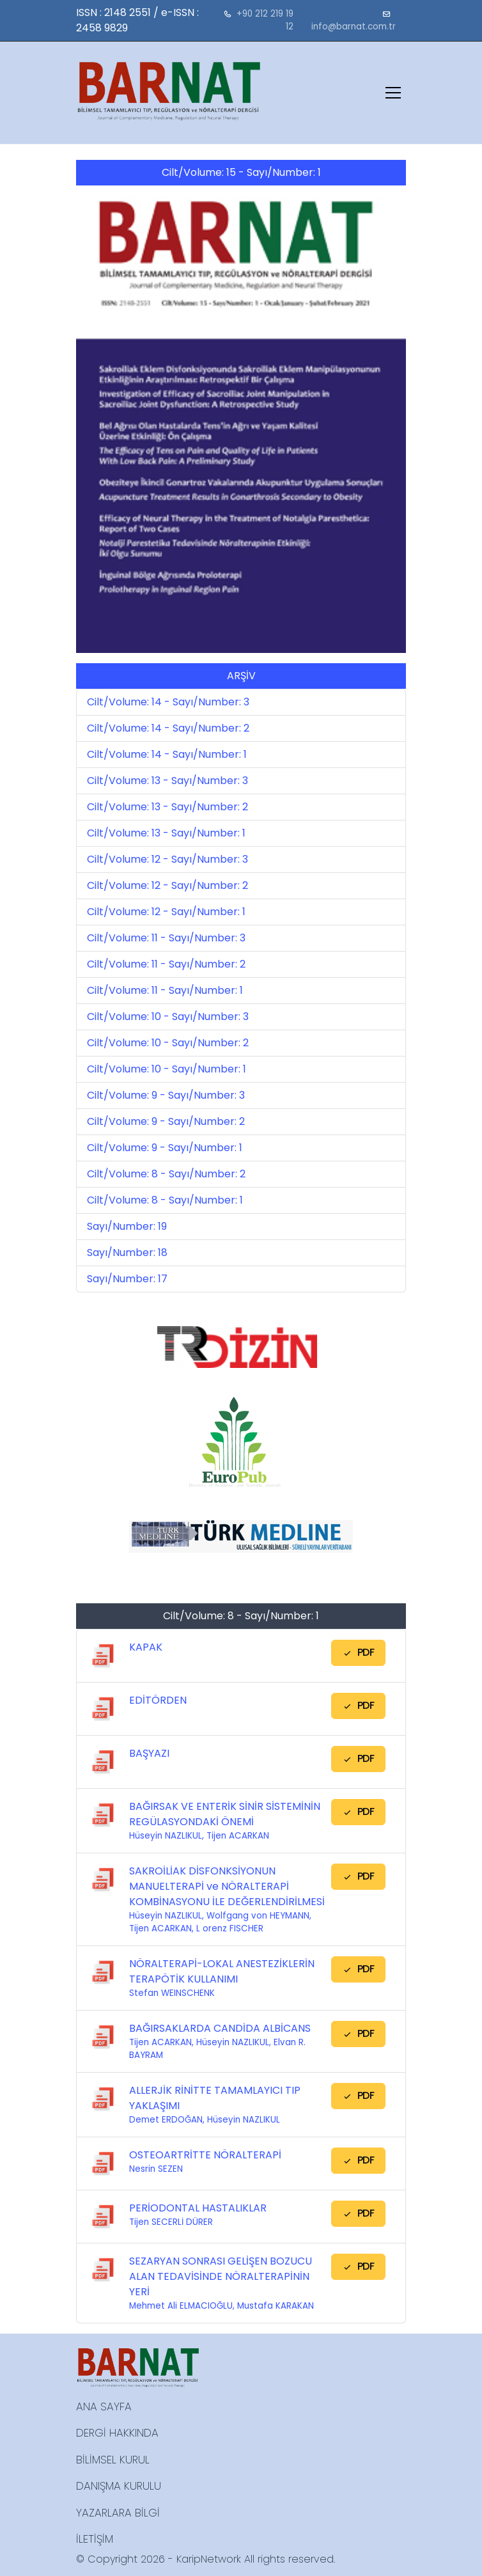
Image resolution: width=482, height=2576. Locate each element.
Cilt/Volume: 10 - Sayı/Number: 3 (168, 1016)
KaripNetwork (208, 2559)
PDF (358, 1652)
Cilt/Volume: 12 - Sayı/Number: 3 (167, 859)
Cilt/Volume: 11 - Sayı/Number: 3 (166, 938)
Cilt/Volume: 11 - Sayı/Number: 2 (166, 964)
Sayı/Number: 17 (127, 1278)
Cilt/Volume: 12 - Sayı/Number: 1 (166, 911)
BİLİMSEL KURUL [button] (113, 2459)
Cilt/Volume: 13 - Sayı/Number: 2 (167, 806)
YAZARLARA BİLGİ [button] (118, 2512)
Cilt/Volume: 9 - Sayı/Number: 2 (166, 1121)
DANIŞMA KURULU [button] (118, 2486)
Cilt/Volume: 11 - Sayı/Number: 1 (165, 990)
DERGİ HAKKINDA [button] (117, 2432)
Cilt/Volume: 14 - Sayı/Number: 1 (167, 754)
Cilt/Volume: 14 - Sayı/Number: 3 (168, 702)
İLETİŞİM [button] (94, 2539)
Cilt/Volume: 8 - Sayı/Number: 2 (166, 1173)
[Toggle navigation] (393, 93)
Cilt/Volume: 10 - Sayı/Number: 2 (168, 1042)
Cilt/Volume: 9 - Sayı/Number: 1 (164, 1147)
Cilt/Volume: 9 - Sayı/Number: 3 (166, 1095)
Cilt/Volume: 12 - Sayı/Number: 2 (167, 885)
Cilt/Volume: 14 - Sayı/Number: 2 (168, 728)
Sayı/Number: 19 (127, 1226)
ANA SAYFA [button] (104, 2406)
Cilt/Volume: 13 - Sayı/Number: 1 (166, 833)
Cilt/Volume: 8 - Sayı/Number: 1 (165, 1200)
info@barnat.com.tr (353, 26)
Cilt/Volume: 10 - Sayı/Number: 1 (166, 1069)
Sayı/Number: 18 (127, 1252)
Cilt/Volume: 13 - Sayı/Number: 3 (167, 780)
